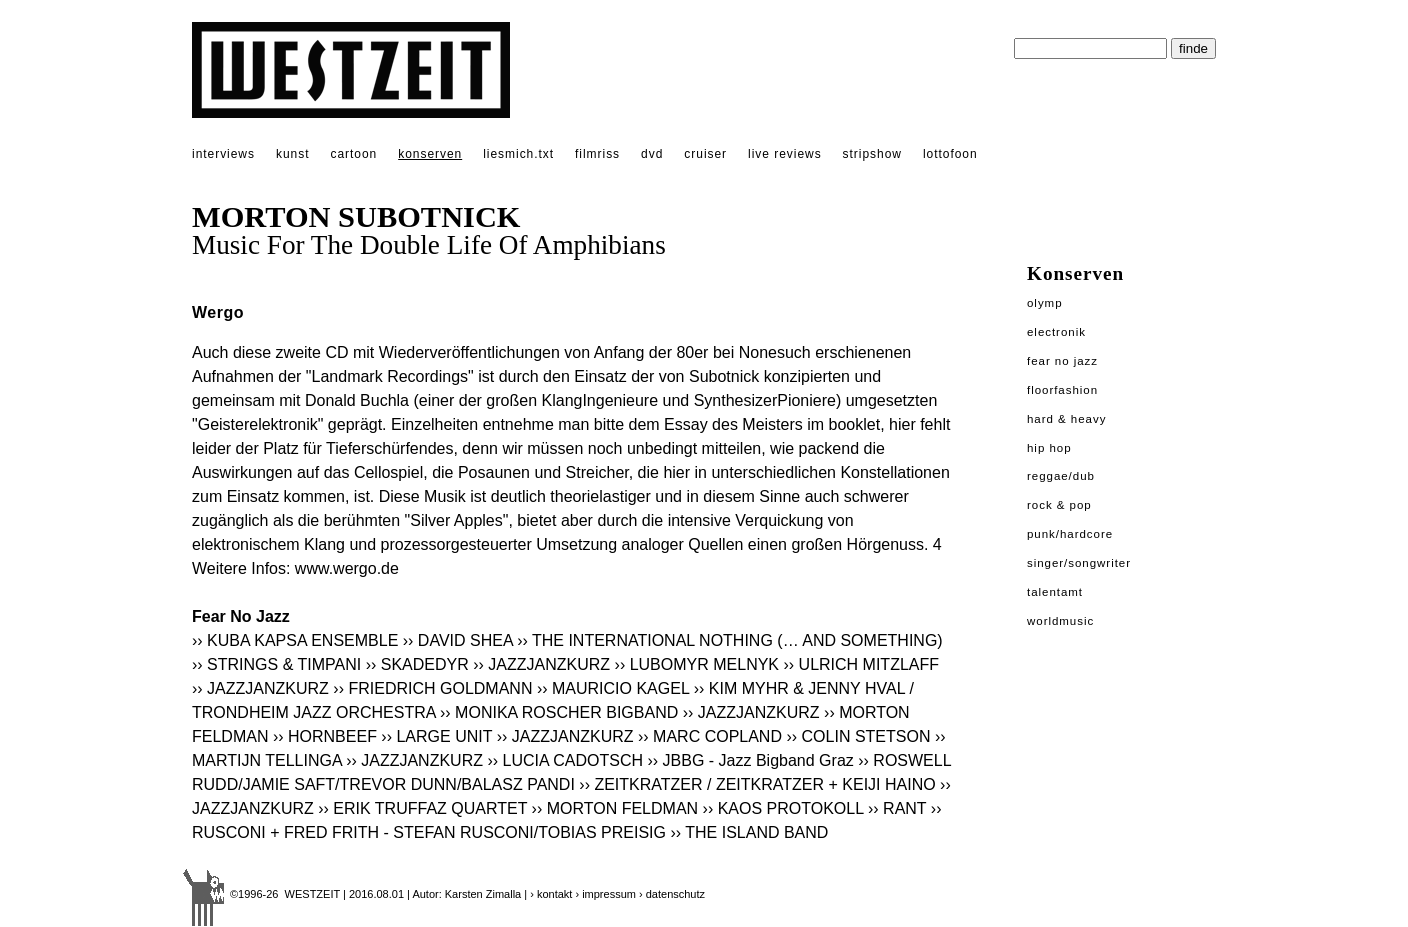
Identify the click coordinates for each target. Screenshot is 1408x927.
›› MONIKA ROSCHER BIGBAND (559, 712)
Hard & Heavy (1066, 419)
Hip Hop (1049, 448)
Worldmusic (1060, 621)
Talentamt (1055, 592)
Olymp (1045, 303)
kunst (292, 154)
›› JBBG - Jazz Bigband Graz (750, 760)
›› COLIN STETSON (858, 736)
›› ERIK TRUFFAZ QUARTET (422, 808)
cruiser (705, 154)
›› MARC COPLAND (710, 736)
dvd (652, 154)
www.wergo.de (347, 568)
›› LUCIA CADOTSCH (565, 760)
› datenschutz (672, 894)
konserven (430, 154)
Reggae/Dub (1061, 476)
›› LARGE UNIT (436, 736)
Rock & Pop (1059, 505)
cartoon (353, 154)
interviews (223, 154)
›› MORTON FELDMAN (615, 808)
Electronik (1056, 332)
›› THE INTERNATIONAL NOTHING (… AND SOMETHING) (732, 640)
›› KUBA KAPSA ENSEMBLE (295, 640)
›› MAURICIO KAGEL (613, 688)
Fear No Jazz (1062, 361)
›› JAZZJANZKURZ (541, 664)
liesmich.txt (518, 154)
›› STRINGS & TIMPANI (276, 664)
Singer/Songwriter (1079, 563)
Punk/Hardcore (1070, 534)
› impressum (605, 894)
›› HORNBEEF (325, 736)
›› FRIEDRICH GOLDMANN (432, 688)
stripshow (872, 154)
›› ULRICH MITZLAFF (861, 664)
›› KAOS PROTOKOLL (783, 808)
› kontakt (551, 894)
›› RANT (897, 808)
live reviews (785, 154)
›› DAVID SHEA (458, 640)
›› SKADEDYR (417, 664)
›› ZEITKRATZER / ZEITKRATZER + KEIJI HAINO (757, 784)
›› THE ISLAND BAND (749, 832)
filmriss (597, 154)
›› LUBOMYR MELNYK (697, 664)
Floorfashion (1062, 390)
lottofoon (950, 154)
